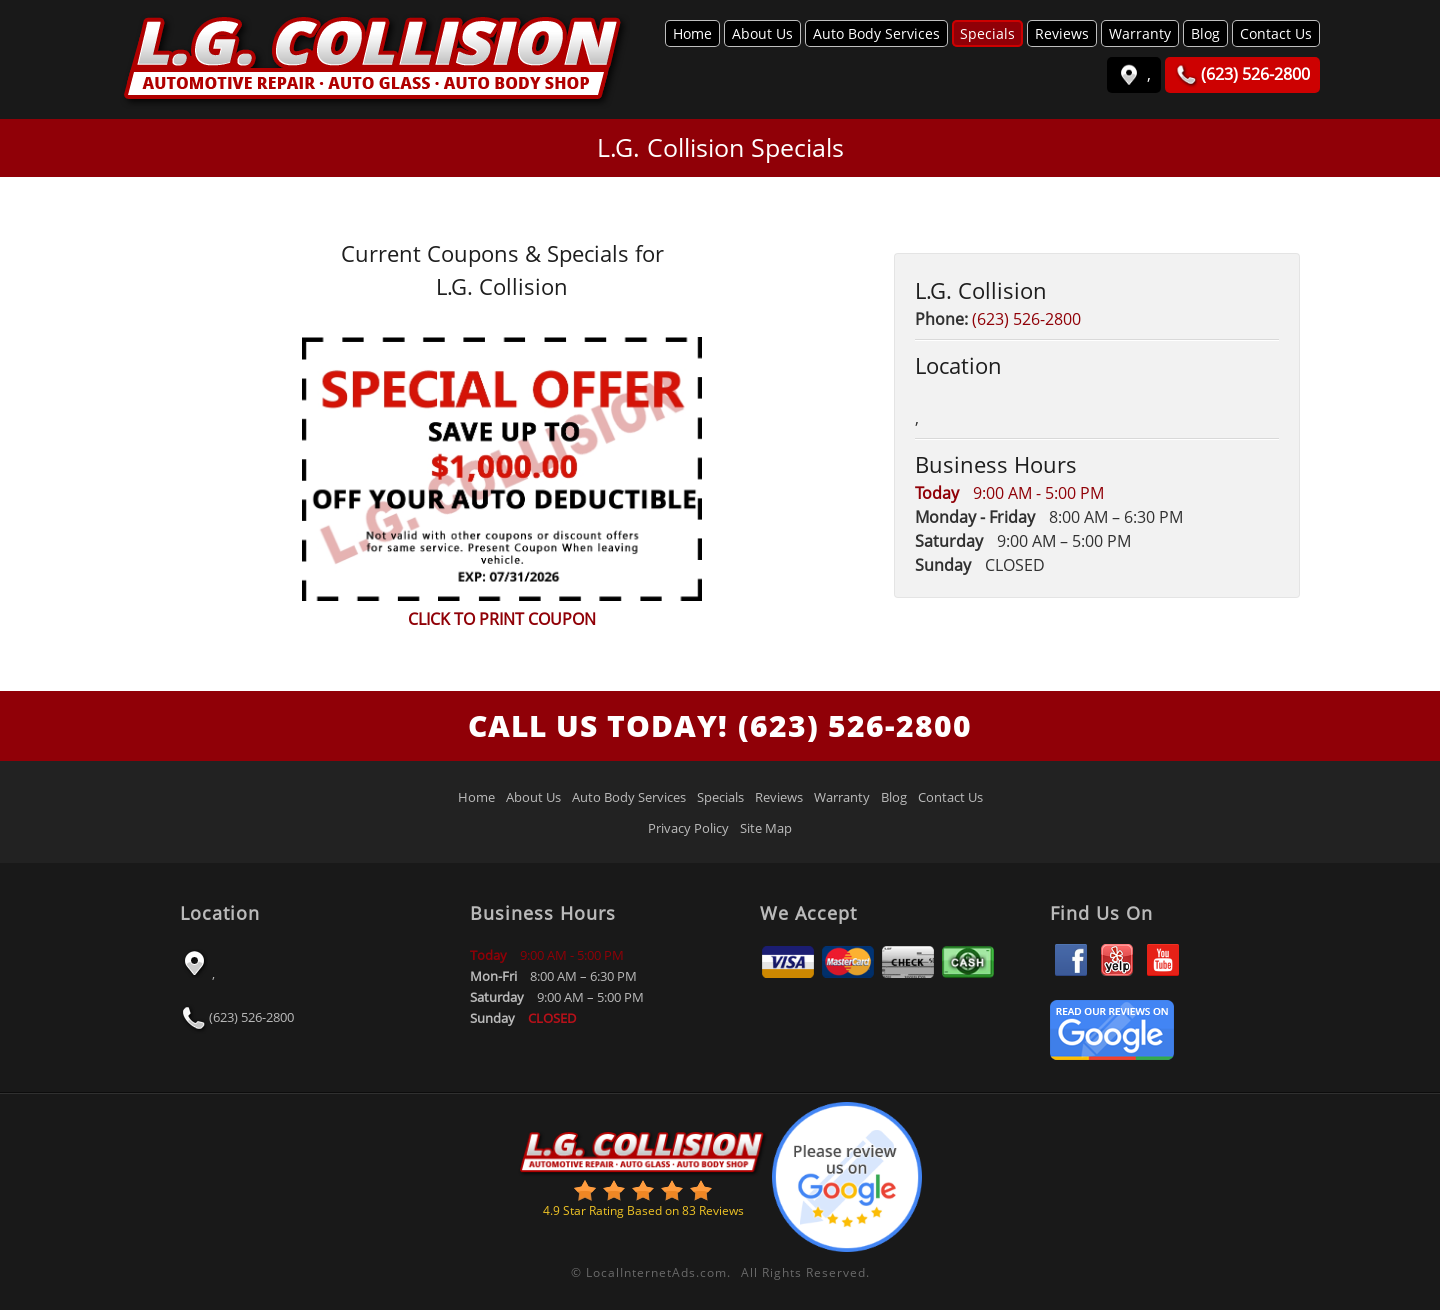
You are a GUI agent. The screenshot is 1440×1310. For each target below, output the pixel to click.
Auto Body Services (876, 33)
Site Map (766, 828)
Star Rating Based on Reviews (643, 1210)
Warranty (1140, 33)
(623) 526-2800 (1026, 319)
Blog (1205, 33)
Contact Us (1276, 33)
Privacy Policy (688, 828)
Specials (987, 33)
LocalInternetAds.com (656, 1272)
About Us (762, 33)
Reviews (1062, 33)
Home (692, 33)
